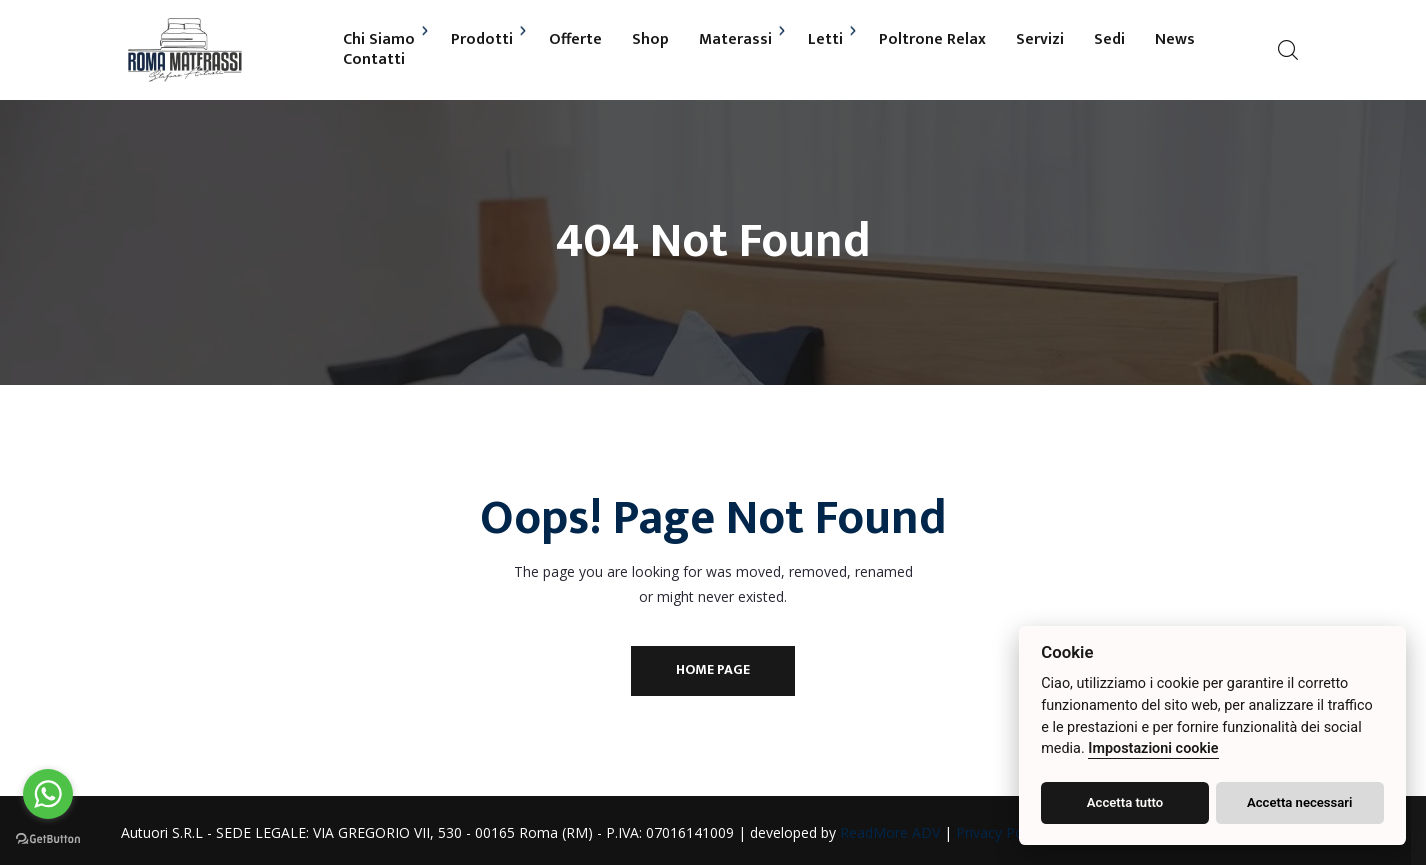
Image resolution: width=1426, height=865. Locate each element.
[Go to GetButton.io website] (48, 838)
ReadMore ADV (897, 832)
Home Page (713, 669)
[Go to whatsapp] (48, 794)
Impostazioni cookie (1153, 748)
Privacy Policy (1007, 832)
